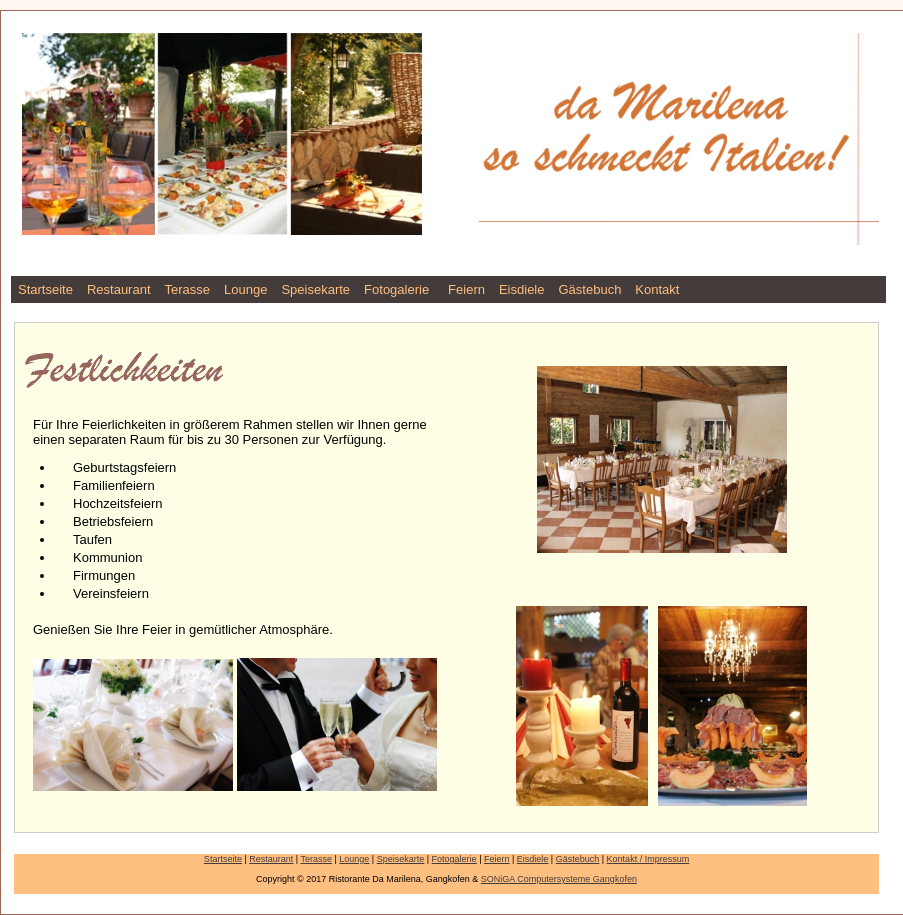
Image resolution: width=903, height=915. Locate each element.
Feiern (466, 289)
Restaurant (119, 289)
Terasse (188, 289)
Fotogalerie (396, 289)
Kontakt (657, 289)
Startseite (45, 289)
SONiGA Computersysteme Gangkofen (559, 879)
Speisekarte (315, 289)
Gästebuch (589, 289)
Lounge (245, 289)
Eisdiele (522, 289)
